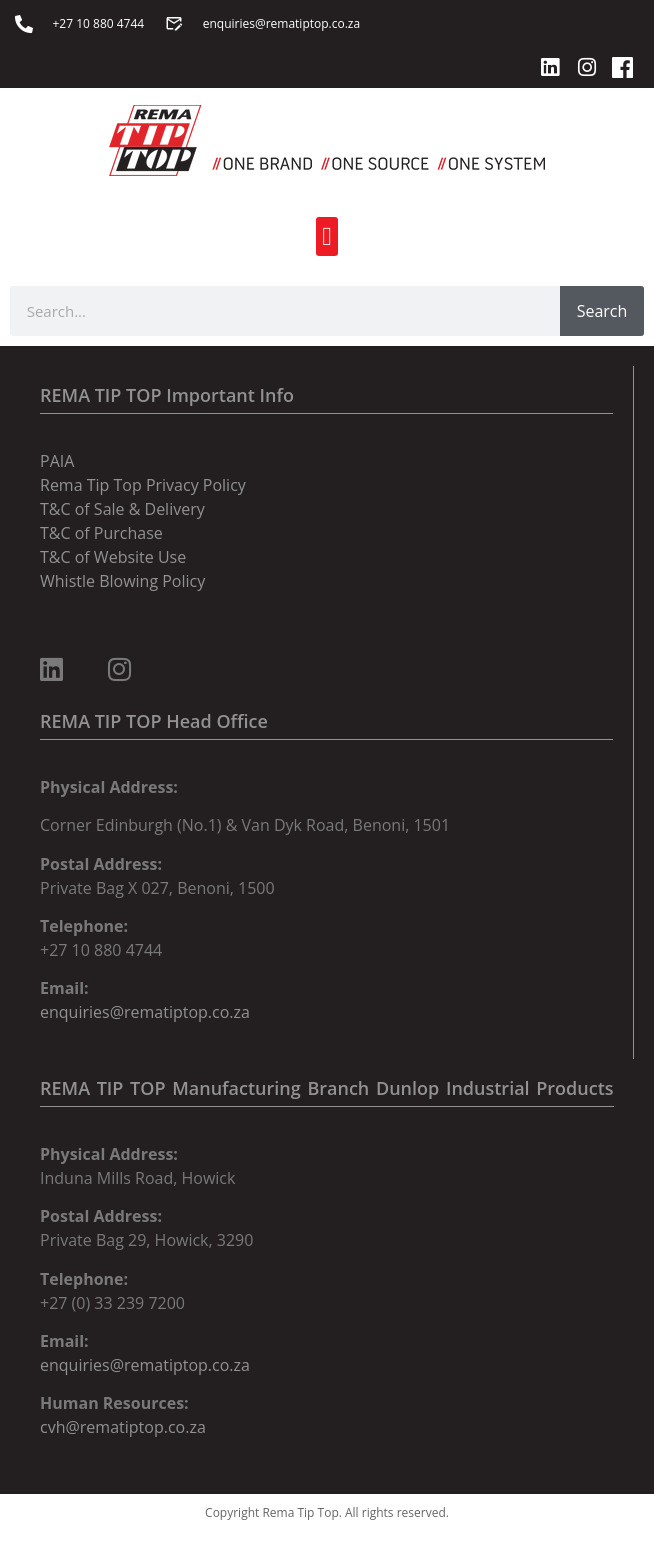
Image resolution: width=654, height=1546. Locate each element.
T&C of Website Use (113, 557)
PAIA (57, 461)
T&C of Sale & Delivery (122, 509)
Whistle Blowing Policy (122, 581)
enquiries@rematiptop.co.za (145, 1012)
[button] (327, 236)
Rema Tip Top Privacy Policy (143, 485)
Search (602, 311)
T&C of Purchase (101, 533)
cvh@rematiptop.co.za (123, 1427)
